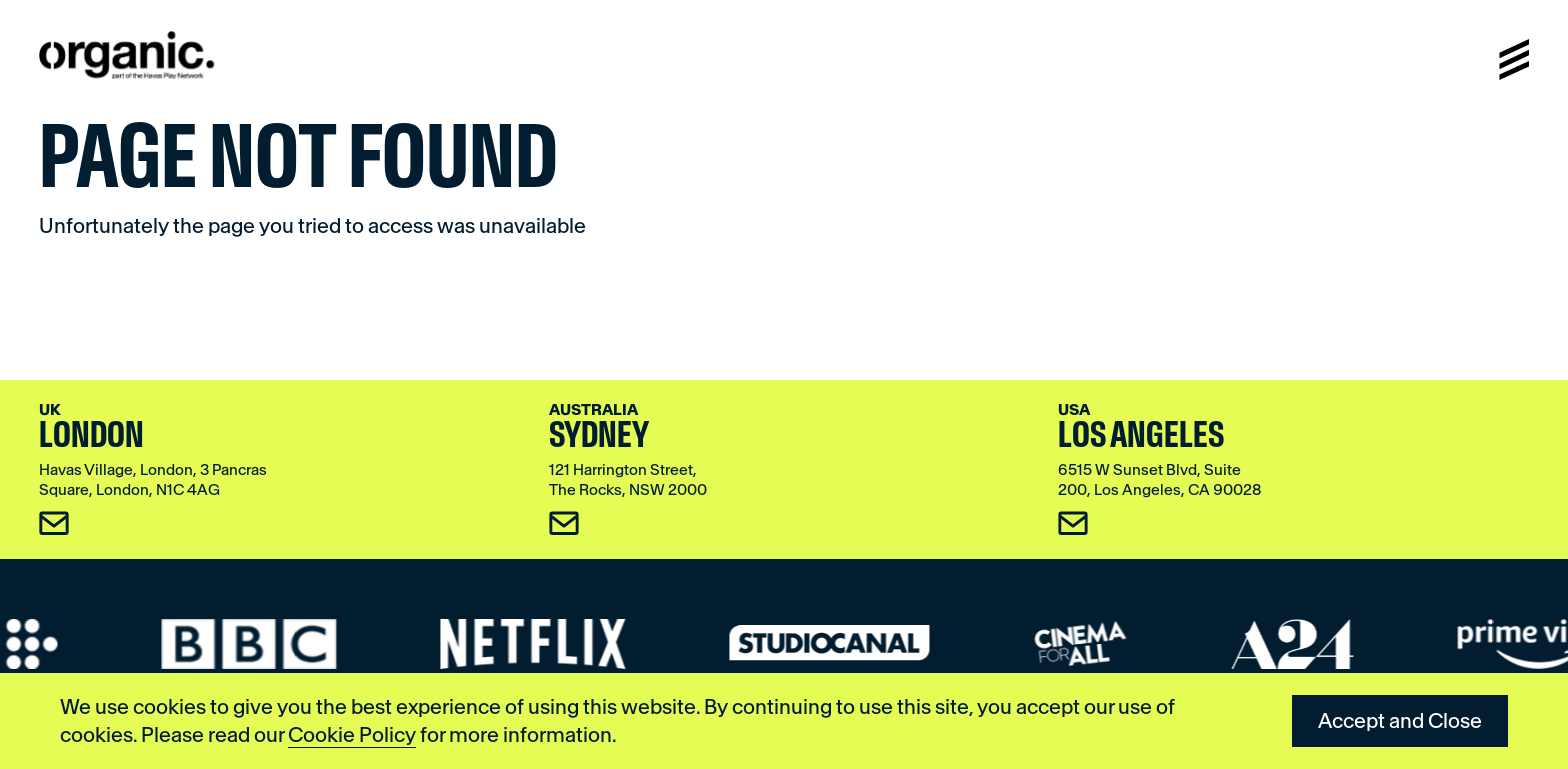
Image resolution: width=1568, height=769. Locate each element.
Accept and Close (1400, 721)
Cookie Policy (352, 735)
